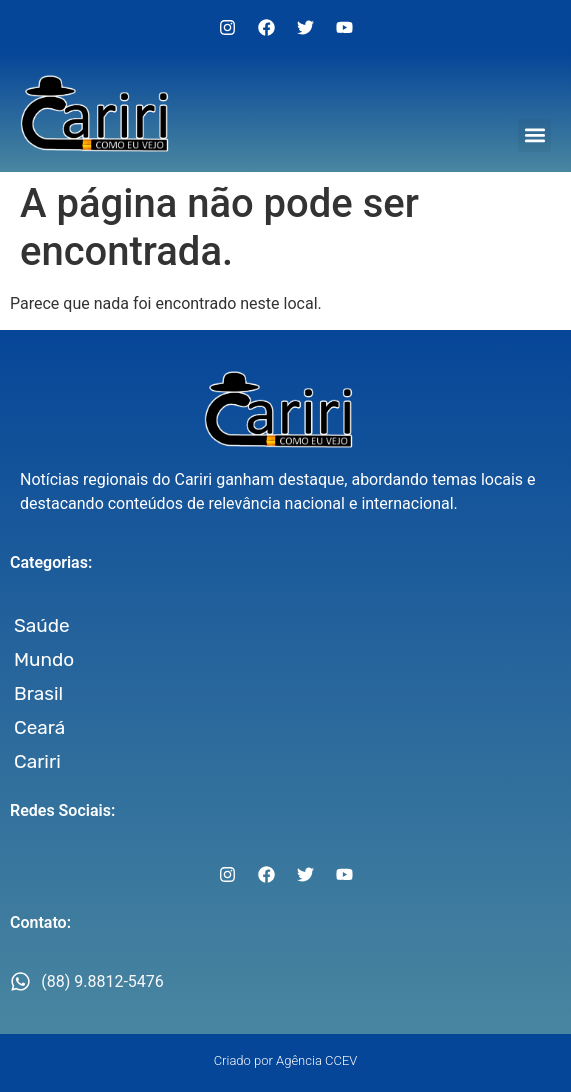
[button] (534, 135)
